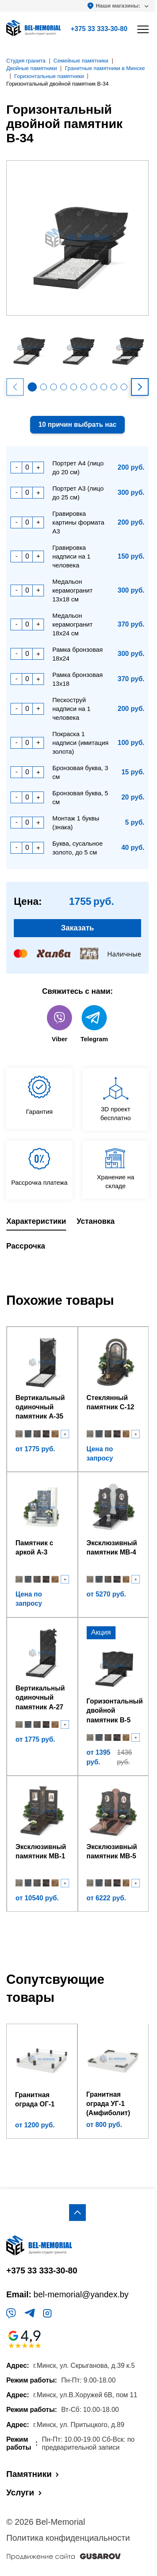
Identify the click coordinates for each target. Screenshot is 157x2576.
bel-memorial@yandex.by (81, 2294)
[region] (78, 1288)
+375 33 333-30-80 (99, 28)
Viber (59, 1023)
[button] (32, 387)
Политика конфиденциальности (68, 2537)
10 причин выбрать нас (77, 424)
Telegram (94, 1023)
